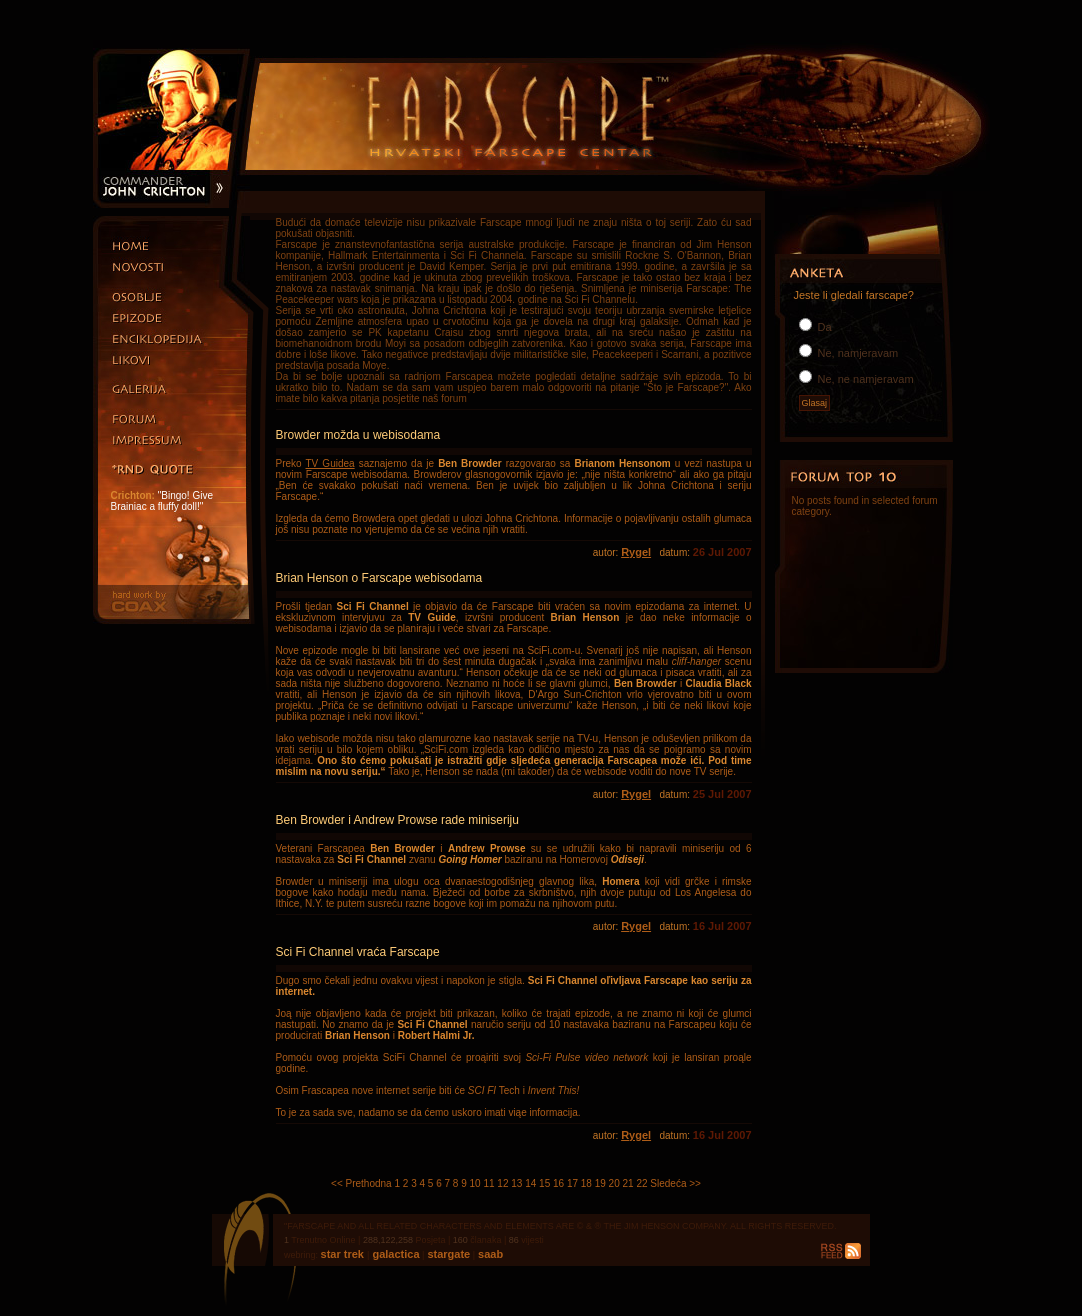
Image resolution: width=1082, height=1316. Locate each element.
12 (502, 1183)
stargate (447, 1254)
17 (572, 1183)
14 (530, 1183)
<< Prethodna (361, 1183)
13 (516, 1183)
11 (488, 1183)
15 (544, 1183)
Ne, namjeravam (857, 353)
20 (614, 1183)
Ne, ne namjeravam (864, 379)
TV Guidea (330, 463)
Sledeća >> (675, 1183)
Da (823, 327)
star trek (344, 1254)
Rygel (636, 552)
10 (475, 1183)
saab (489, 1254)
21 (628, 1183)
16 (558, 1183)
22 (641, 1183)
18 (586, 1183)
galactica (394, 1254)
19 (600, 1183)
